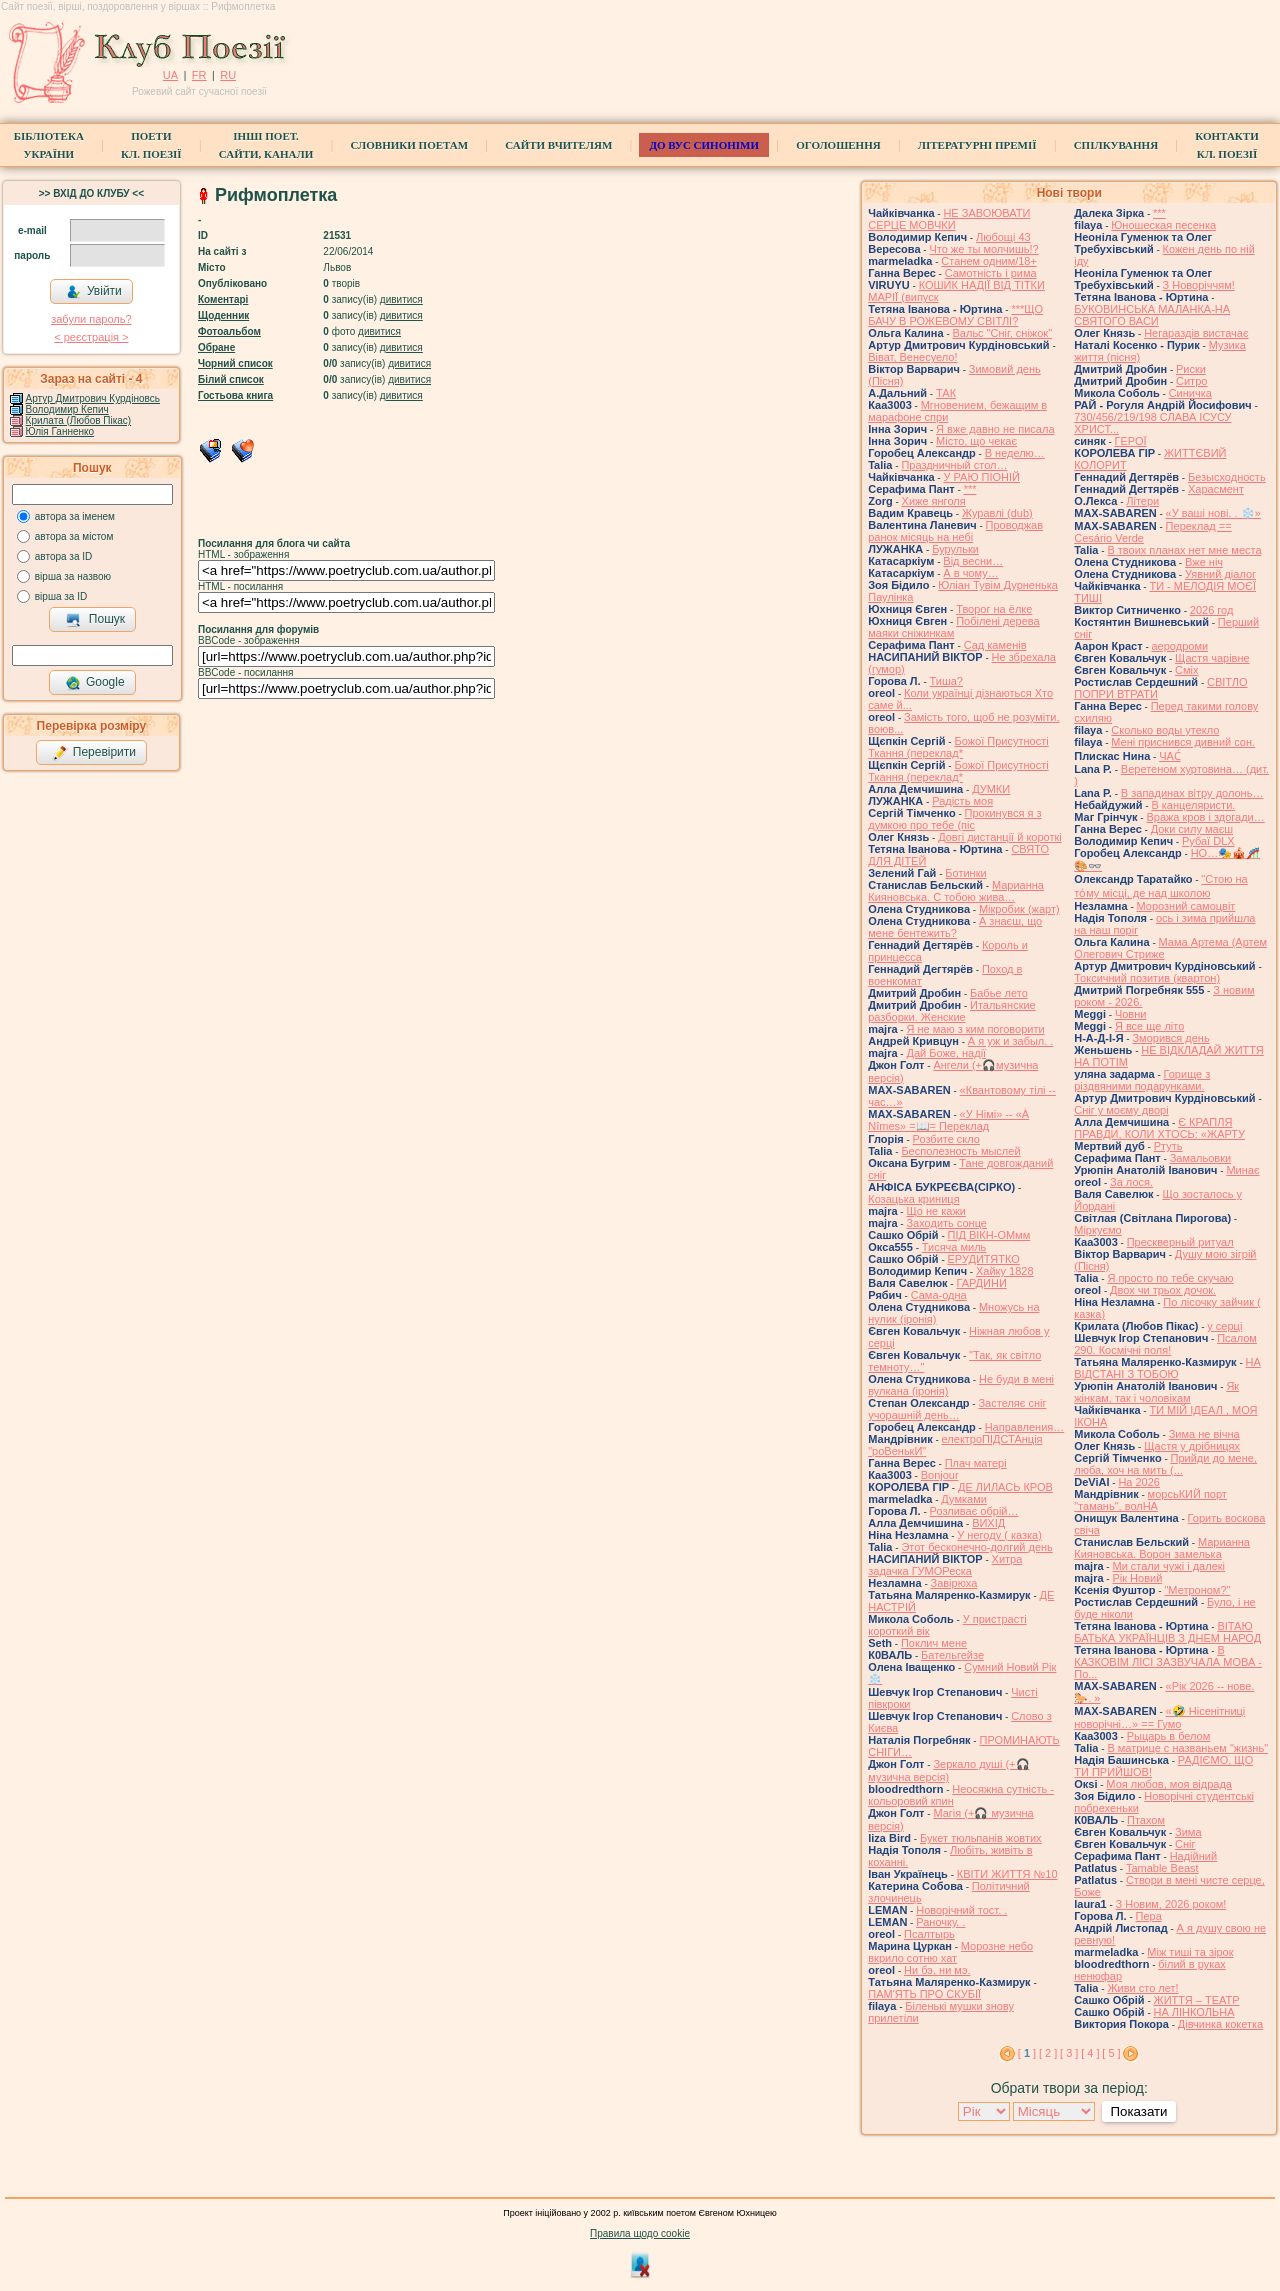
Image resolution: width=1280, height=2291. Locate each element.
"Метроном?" (1197, 1590)
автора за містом (74, 536)
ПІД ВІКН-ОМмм (989, 1235)
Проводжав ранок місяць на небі (955, 531)
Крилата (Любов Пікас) (79, 420)
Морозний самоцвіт (1186, 906)
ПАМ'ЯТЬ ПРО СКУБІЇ (924, 1994)
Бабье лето (999, 993)
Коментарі (223, 299)
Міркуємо (1097, 1230)
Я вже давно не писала (995, 429)
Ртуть (1168, 1146)
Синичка (1190, 393)
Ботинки (965, 873)
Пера (1149, 1916)
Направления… (1025, 1427)
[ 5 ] (1111, 2053)
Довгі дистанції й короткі (1000, 837)
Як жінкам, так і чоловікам (1156, 1392)
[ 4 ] (1090, 2053)
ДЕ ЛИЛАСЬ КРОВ (1005, 1487)
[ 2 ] (1048, 2053)
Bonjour (940, 1475)
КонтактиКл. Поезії (1226, 145)
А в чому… (970, 573)
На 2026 (1139, 1482)
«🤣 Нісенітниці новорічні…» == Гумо (1159, 1717)
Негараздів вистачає (1196, 333)
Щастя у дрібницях (1192, 1446)
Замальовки (1201, 1158)
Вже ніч (1204, 562)
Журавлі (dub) (997, 513)
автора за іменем (75, 516)
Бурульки (955, 549)
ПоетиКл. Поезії (151, 145)
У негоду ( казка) (999, 1535)
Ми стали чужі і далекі (1168, 1566)
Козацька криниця (913, 1199)
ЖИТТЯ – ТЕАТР (1197, 2000)
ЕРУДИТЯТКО (984, 1259)
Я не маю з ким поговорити (975, 1029)
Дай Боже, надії (946, 1053)
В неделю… (1015, 453)
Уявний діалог (1220, 574)
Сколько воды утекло (1165, 730)
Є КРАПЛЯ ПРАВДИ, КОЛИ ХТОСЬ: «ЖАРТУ (1159, 1128)
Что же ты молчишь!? (983, 249)
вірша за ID (61, 596)
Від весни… (973, 561)
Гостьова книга (235, 395)
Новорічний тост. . (961, 1910)
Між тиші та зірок (1190, 1952)
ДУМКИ (991, 789)
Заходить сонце (946, 1223)
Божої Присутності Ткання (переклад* (958, 747)
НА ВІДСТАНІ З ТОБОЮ (1167, 1368)
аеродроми (1180, 646)
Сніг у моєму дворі (1121, 1110)
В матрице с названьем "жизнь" (1187, 1748)
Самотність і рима (991, 273)
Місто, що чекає (976, 441)
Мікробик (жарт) (1019, 909)
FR (199, 75)
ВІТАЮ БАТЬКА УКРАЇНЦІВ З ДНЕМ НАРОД (1167, 1632)
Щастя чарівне (1212, 658)
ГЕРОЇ (1131, 441)
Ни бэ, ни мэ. (937, 1970)
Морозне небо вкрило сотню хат (950, 1952)
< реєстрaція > (91, 337)
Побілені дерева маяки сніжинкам (953, 627)
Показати (1138, 2111)
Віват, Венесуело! (912, 357)
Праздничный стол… (954, 465)
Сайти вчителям (558, 145)
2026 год (1212, 610)
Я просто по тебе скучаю (1170, 1278)
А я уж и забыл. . (1011, 1041)
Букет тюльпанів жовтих (981, 1838)
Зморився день (1170, 1038)
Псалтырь (929, 1934)
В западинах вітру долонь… (1192, 793)
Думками (964, 1499)
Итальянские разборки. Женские (952, 1011)
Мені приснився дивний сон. (1183, 742)
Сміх (1186, 670)
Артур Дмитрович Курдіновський (101, 398)
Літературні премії (977, 145)
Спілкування (1116, 145)
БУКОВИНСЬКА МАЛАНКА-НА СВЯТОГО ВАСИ (1152, 315)
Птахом (1146, 1820)
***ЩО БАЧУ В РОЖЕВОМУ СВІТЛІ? (955, 315)
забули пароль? (91, 319)
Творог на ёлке (994, 609)
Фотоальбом (229, 331)
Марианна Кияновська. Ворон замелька (1162, 1548)
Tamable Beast (1162, 1868)
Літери (1142, 501)
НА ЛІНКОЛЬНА (1194, 2012)
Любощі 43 (1003, 237)
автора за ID (64, 556)
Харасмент (1216, 489)
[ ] (1027, 2053)
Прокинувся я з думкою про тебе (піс (954, 819)
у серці (1224, 1326)
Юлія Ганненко (60, 431)
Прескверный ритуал (1180, 1242)
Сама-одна (939, 1295)
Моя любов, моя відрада (1169, 1784)
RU (228, 75)
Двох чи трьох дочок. (1163, 1290)
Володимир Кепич (67, 409)
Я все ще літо (1149, 1026)
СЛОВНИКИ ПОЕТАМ (409, 145)
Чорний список (235, 363)
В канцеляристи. (1193, 805)
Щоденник (223, 315)
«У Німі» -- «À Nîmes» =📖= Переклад (948, 1120)
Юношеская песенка (1163, 225)
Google (95, 683)
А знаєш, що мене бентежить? (955, 927)
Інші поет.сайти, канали (266, 145)
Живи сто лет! (1142, 1988)
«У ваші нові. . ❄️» (1213, 513)
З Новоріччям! (1199, 285)
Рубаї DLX (1208, 841)
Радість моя (962, 801)
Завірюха (954, 1583)
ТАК (946, 393)
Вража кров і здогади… (1205, 817)
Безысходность (1227, 477)
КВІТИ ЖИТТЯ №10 (1007, 1874)
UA (170, 75)
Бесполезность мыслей (960, 1151)
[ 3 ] (1069, 2053)
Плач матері (976, 1463)
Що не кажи (935, 1211)
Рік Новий (1137, 1578)
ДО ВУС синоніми (703, 145)
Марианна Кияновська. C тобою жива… (956, 891)
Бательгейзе (952, 1655)
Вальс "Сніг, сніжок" (1003, 333)
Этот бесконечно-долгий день (976, 1547)
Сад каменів (995, 645)
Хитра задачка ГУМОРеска (945, 1565)
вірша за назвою (73, 576)
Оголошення (838, 145)
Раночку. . (940, 1922)
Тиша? (946, 681)
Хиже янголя (934, 501)
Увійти (94, 292)
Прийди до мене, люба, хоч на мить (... (1165, 1464)
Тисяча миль (954, 1247)
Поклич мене (934, 1643)
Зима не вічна (1204, 1434)
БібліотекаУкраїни (49, 145)
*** (970, 489)
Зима (1188, 1832)
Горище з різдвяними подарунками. (1142, 1080)
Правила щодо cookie (640, 2233)
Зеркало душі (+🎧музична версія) (948, 1770)
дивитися (401, 299)
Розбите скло (946, 1139)
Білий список (231, 379)
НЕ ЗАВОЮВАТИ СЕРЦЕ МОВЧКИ (949, 219)
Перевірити (94, 753)
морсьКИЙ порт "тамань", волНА (1150, 1500)
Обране (216, 347)
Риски (1191, 369)
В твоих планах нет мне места (1184, 550)
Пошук (95, 620)
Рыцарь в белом (1169, 1736)
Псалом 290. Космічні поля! (1165, 1344)
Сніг (1185, 1844)
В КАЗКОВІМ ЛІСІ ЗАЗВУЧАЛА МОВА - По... (1168, 1662)
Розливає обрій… (974, 1511)
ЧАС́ (1169, 756)
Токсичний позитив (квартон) (1147, 978)
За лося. (1131, 1182)
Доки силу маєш (1192, 829)
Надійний (1193, 1856)
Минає (1242, 1170)
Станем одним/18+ (989, 261)
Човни (1131, 1014)
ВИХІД (988, 1523)
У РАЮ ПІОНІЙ (981, 477)
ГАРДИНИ (981, 1283)
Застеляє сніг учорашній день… (957, 1409)
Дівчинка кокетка (1220, 2024)
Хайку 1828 (1005, 1271)
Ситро (1191, 381)
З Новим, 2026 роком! (1171, 1904)
